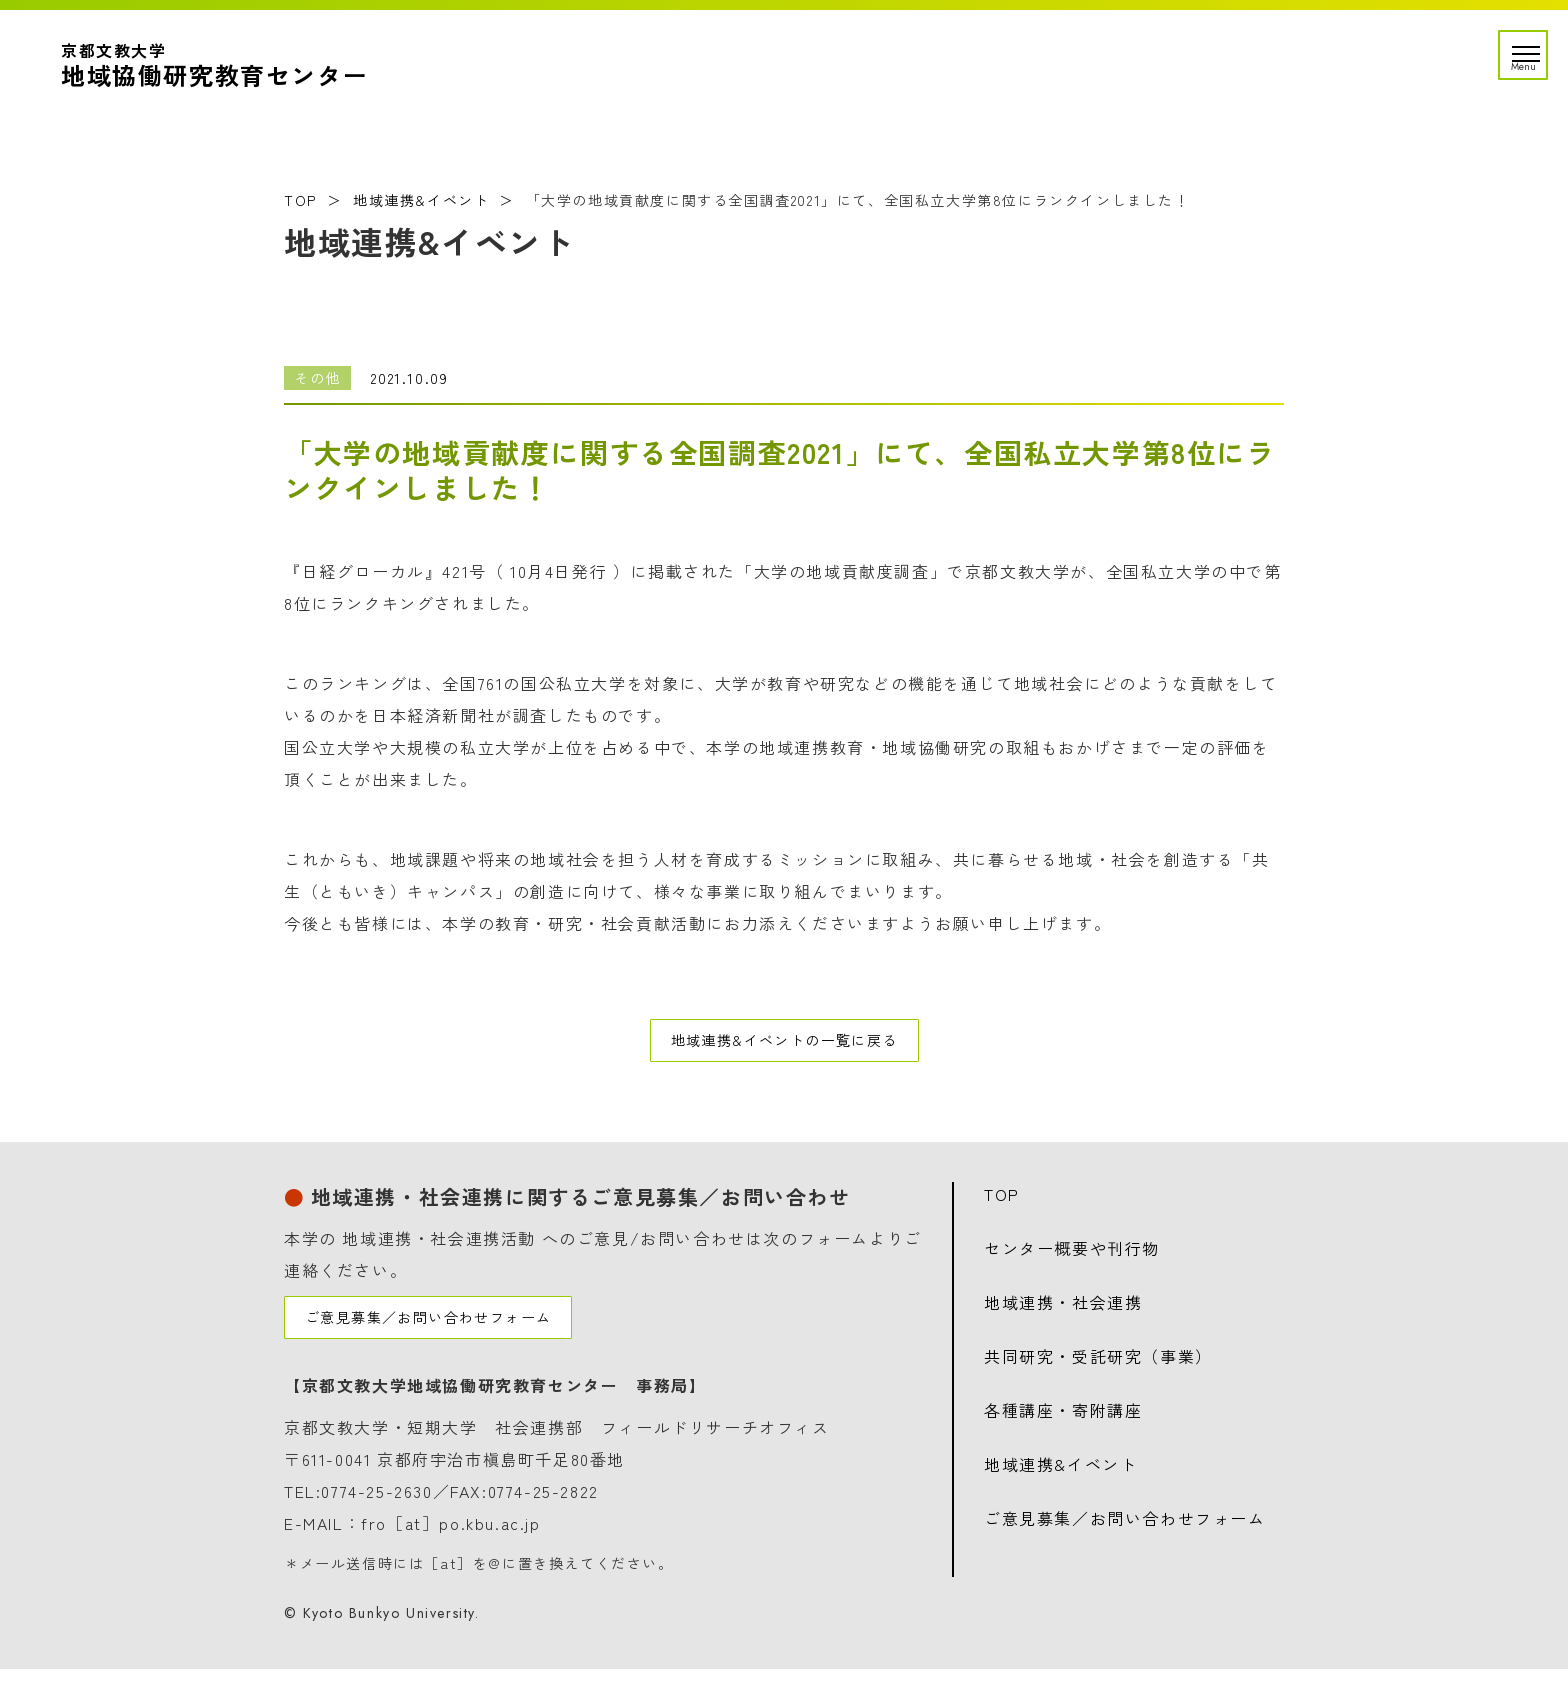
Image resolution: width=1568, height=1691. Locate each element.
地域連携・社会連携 (1063, 1313)
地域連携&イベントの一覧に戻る (783, 1046)
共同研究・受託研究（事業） (1098, 1367)
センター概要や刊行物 (1072, 1259)
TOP (300, 200)
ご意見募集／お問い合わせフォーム (446, 1334)
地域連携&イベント (421, 200)
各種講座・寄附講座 (1063, 1421)
